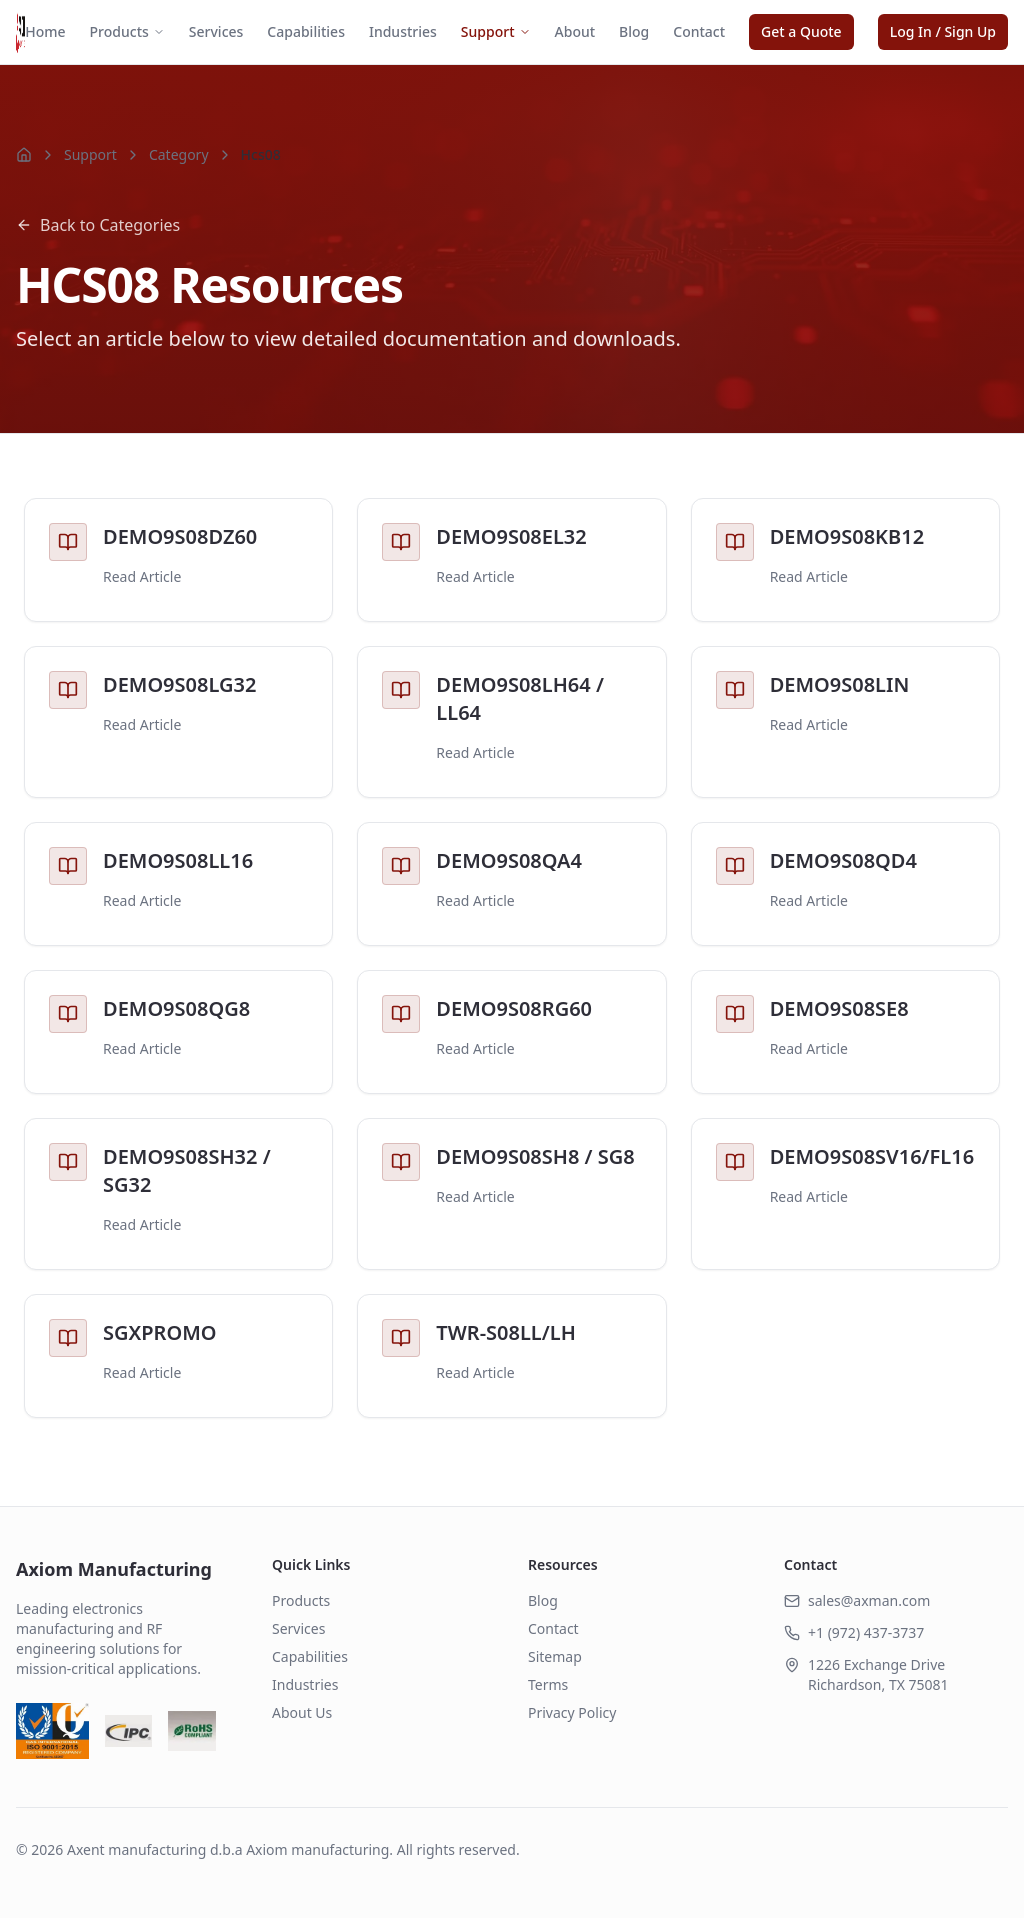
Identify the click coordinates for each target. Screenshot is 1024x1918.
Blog (634, 31)
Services (216, 31)
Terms (548, 1684)
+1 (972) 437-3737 (866, 1632)
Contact (699, 31)
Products (127, 31)
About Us (302, 1712)
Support (496, 31)
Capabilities (306, 31)
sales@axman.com (869, 1600)
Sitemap (555, 1656)
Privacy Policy (572, 1712)
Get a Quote (801, 31)
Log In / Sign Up (943, 31)
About (575, 31)
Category (179, 154)
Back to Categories (98, 225)
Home (45, 31)
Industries (403, 31)
